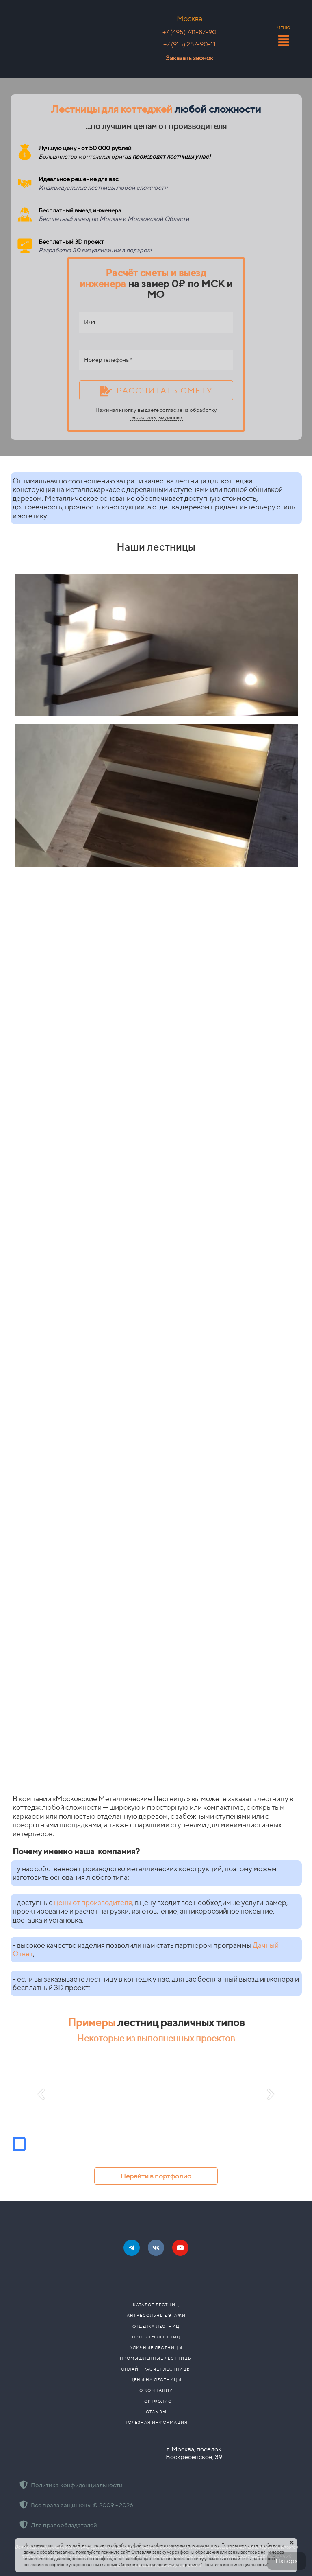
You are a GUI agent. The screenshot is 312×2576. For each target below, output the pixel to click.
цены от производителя (93, 1902)
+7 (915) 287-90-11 (189, 44)
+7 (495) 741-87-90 (189, 32)
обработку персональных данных (173, 413)
